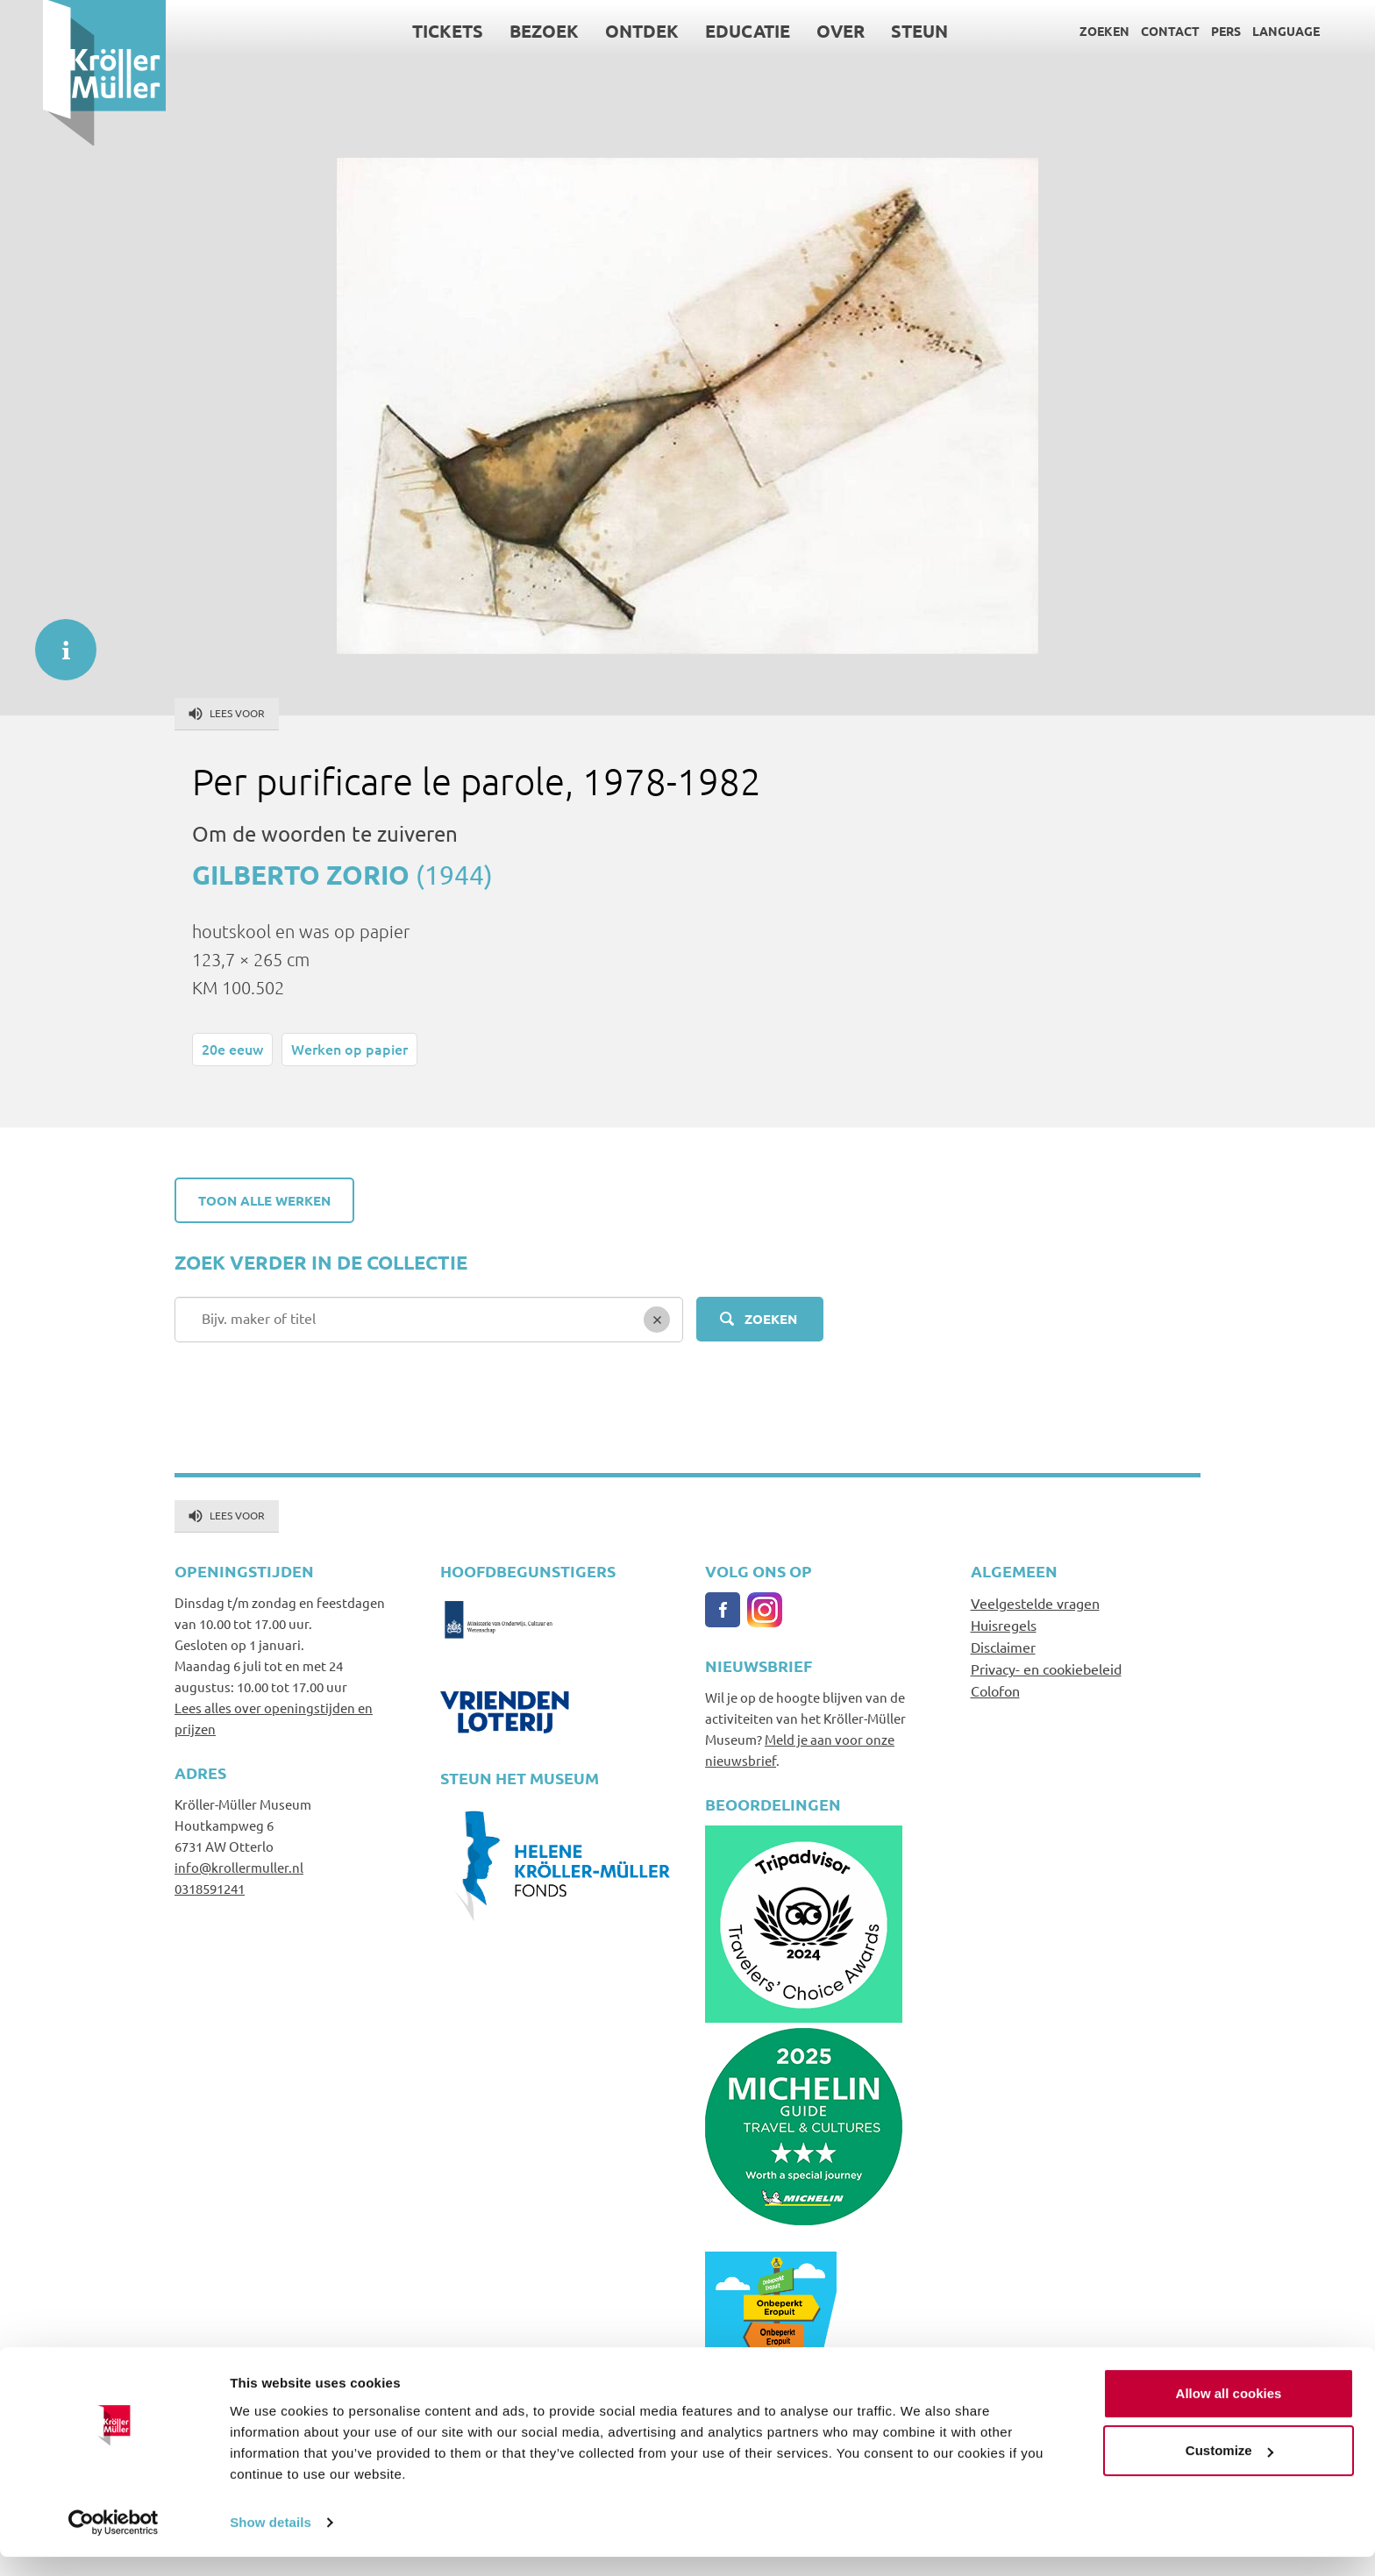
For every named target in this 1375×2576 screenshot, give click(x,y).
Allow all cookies (1229, 2412)
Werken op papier (349, 1048)
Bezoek (502, 30)
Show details (270, 2541)
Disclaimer (1003, 1646)
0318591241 (210, 1888)
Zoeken (1061, 31)
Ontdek (600, 30)
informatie (57, 641)
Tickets (405, 30)
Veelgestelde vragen (1035, 1603)
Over (798, 30)
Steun (877, 30)
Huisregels (1004, 1624)
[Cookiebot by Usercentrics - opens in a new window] (113, 2542)
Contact (1127, 31)
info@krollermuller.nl (239, 1867)
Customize (1229, 2469)
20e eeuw (232, 1048)
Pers (1183, 31)
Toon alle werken (264, 1200)
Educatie (705, 30)
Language (1243, 31)
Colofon (995, 1690)
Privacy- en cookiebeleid (1046, 1668)
